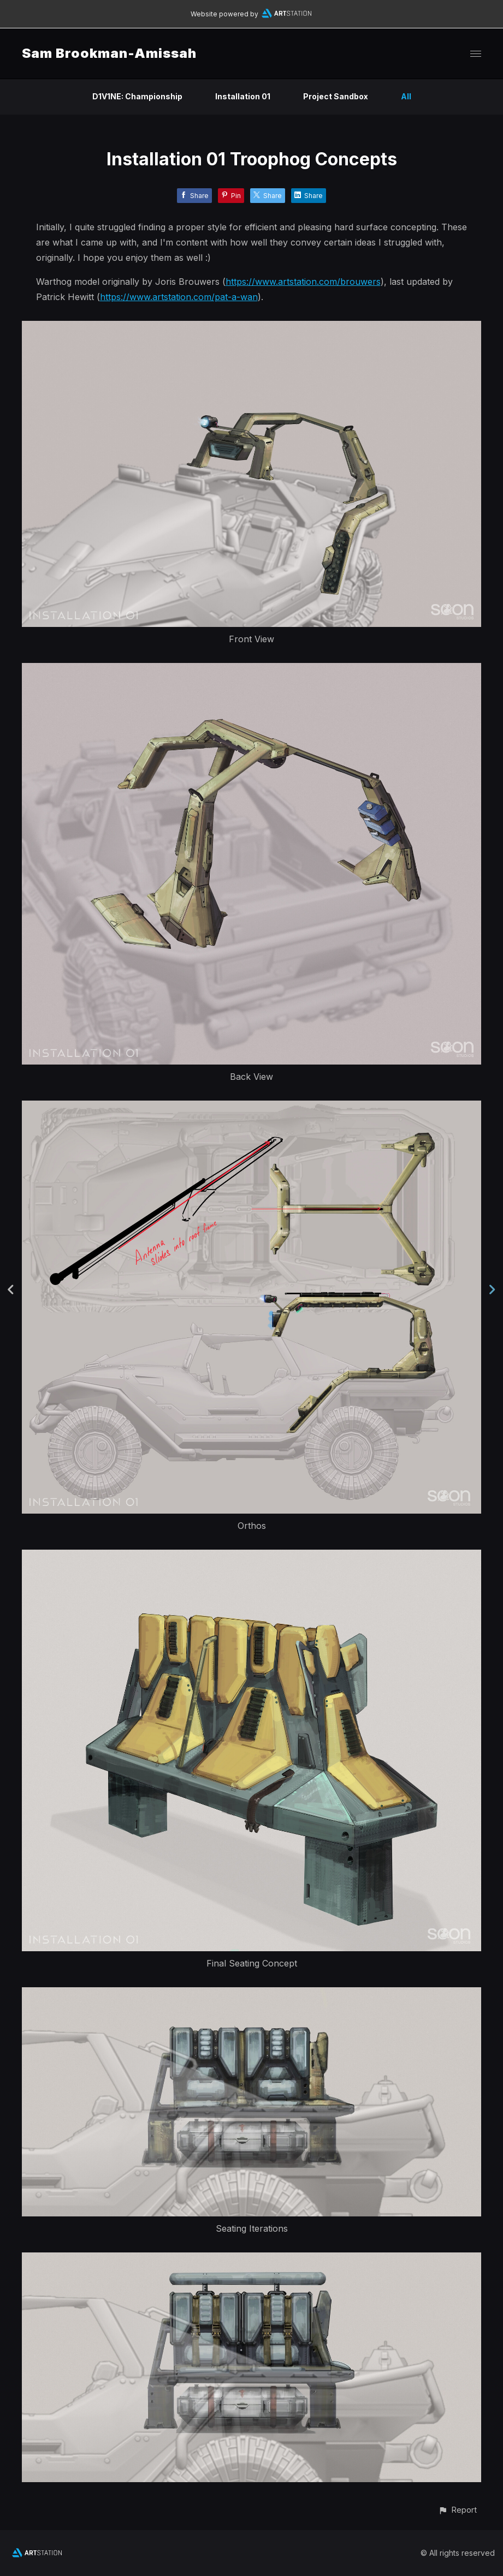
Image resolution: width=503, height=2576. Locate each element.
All (406, 96)
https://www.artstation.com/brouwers (303, 281)
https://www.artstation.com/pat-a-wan (179, 296)
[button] (457, 2510)
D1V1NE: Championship (137, 96)
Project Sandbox (335, 96)
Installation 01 (242, 96)
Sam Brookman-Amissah (109, 53)
